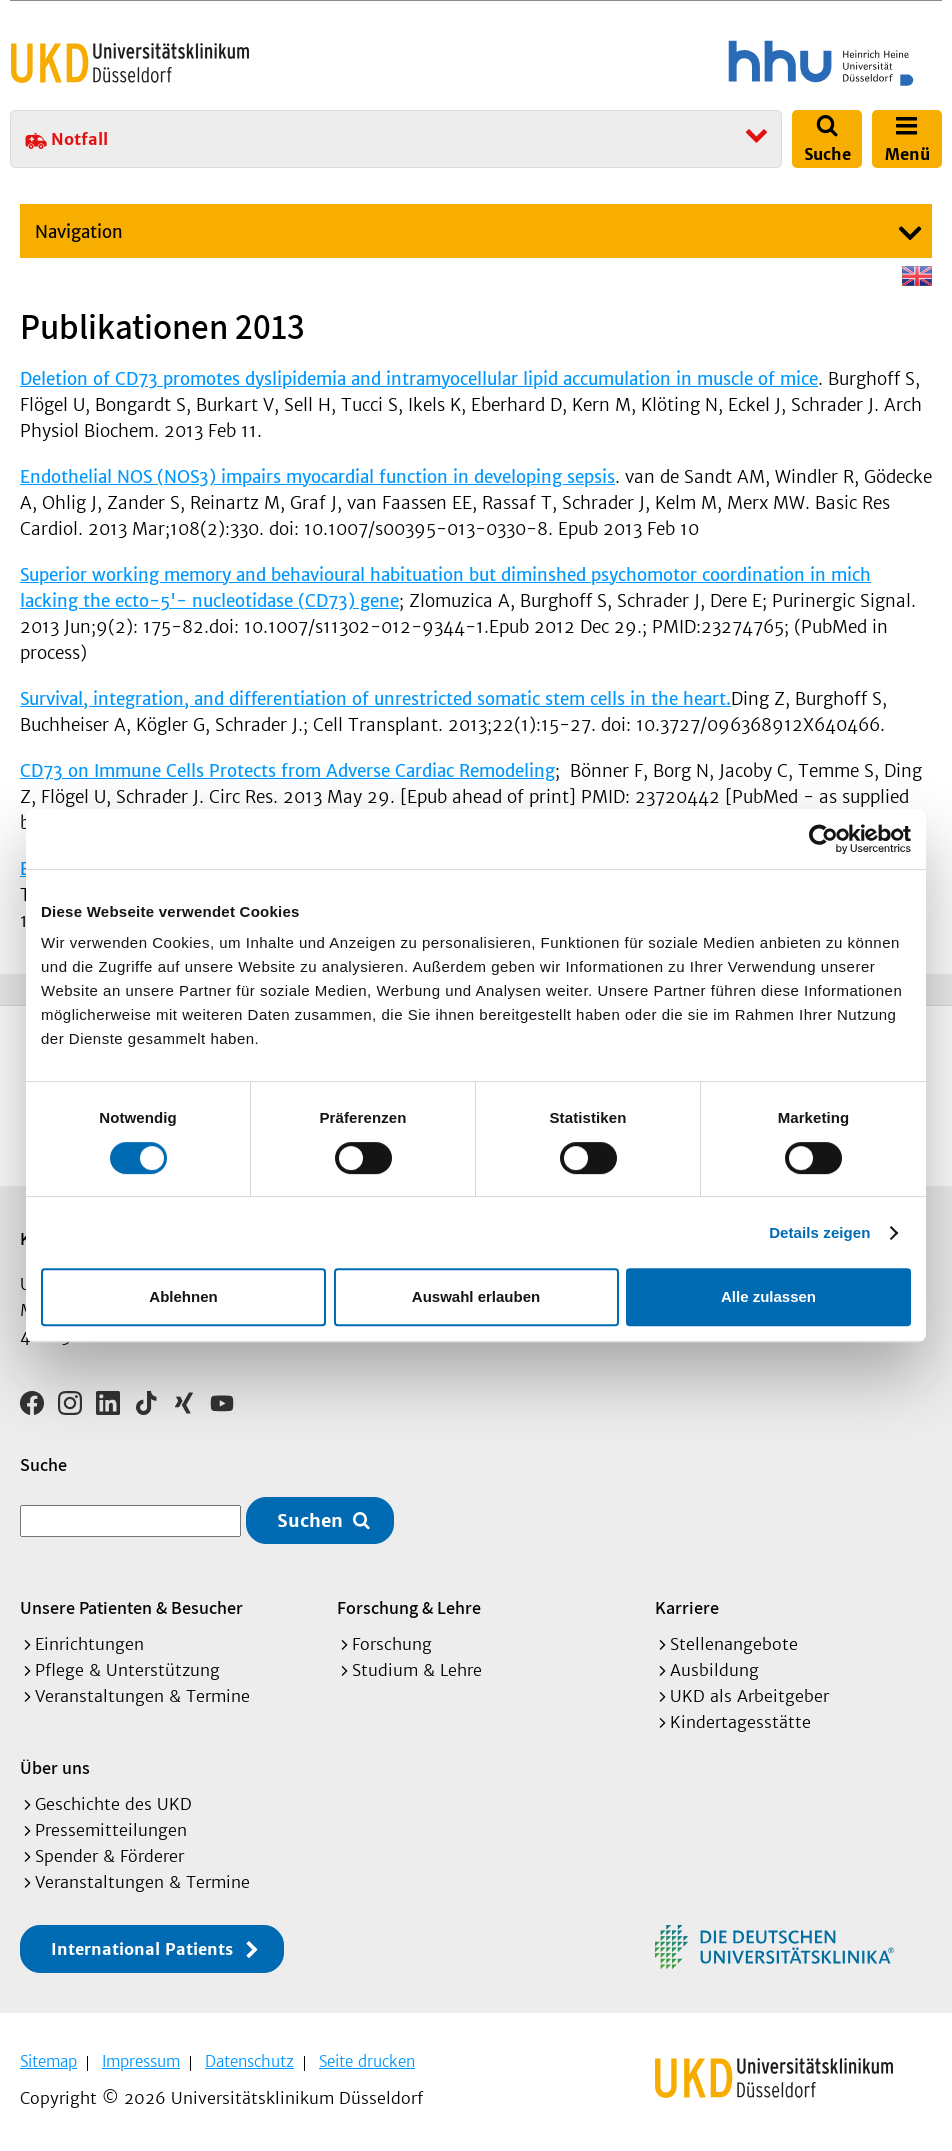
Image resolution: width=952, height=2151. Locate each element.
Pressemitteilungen (111, 1830)
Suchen (310, 1520)
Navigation (79, 232)
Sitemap (48, 2061)
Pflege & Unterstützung (127, 1670)
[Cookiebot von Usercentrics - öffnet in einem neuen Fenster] (823, 839)
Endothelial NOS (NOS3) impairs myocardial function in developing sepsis (317, 477)
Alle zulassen (768, 1296)
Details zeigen (819, 1232)
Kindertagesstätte (740, 1722)
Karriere (687, 1607)
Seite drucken (367, 2061)
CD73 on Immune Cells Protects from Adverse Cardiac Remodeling (287, 771)
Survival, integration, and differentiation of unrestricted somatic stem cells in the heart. (375, 699)
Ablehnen (183, 1296)
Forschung (392, 1644)
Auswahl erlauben (476, 1296)
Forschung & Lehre (409, 1607)
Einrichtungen (89, 1644)
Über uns (55, 1767)
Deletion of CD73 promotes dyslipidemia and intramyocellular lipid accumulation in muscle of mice (419, 379)
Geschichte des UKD (113, 1804)
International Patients (142, 1949)
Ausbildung (714, 1670)
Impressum (141, 2061)
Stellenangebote (734, 1644)
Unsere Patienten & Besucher (131, 1607)
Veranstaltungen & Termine (142, 1696)
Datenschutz (249, 2061)
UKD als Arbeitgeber (749, 1696)
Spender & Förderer (109, 1856)
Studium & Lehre (417, 1670)
